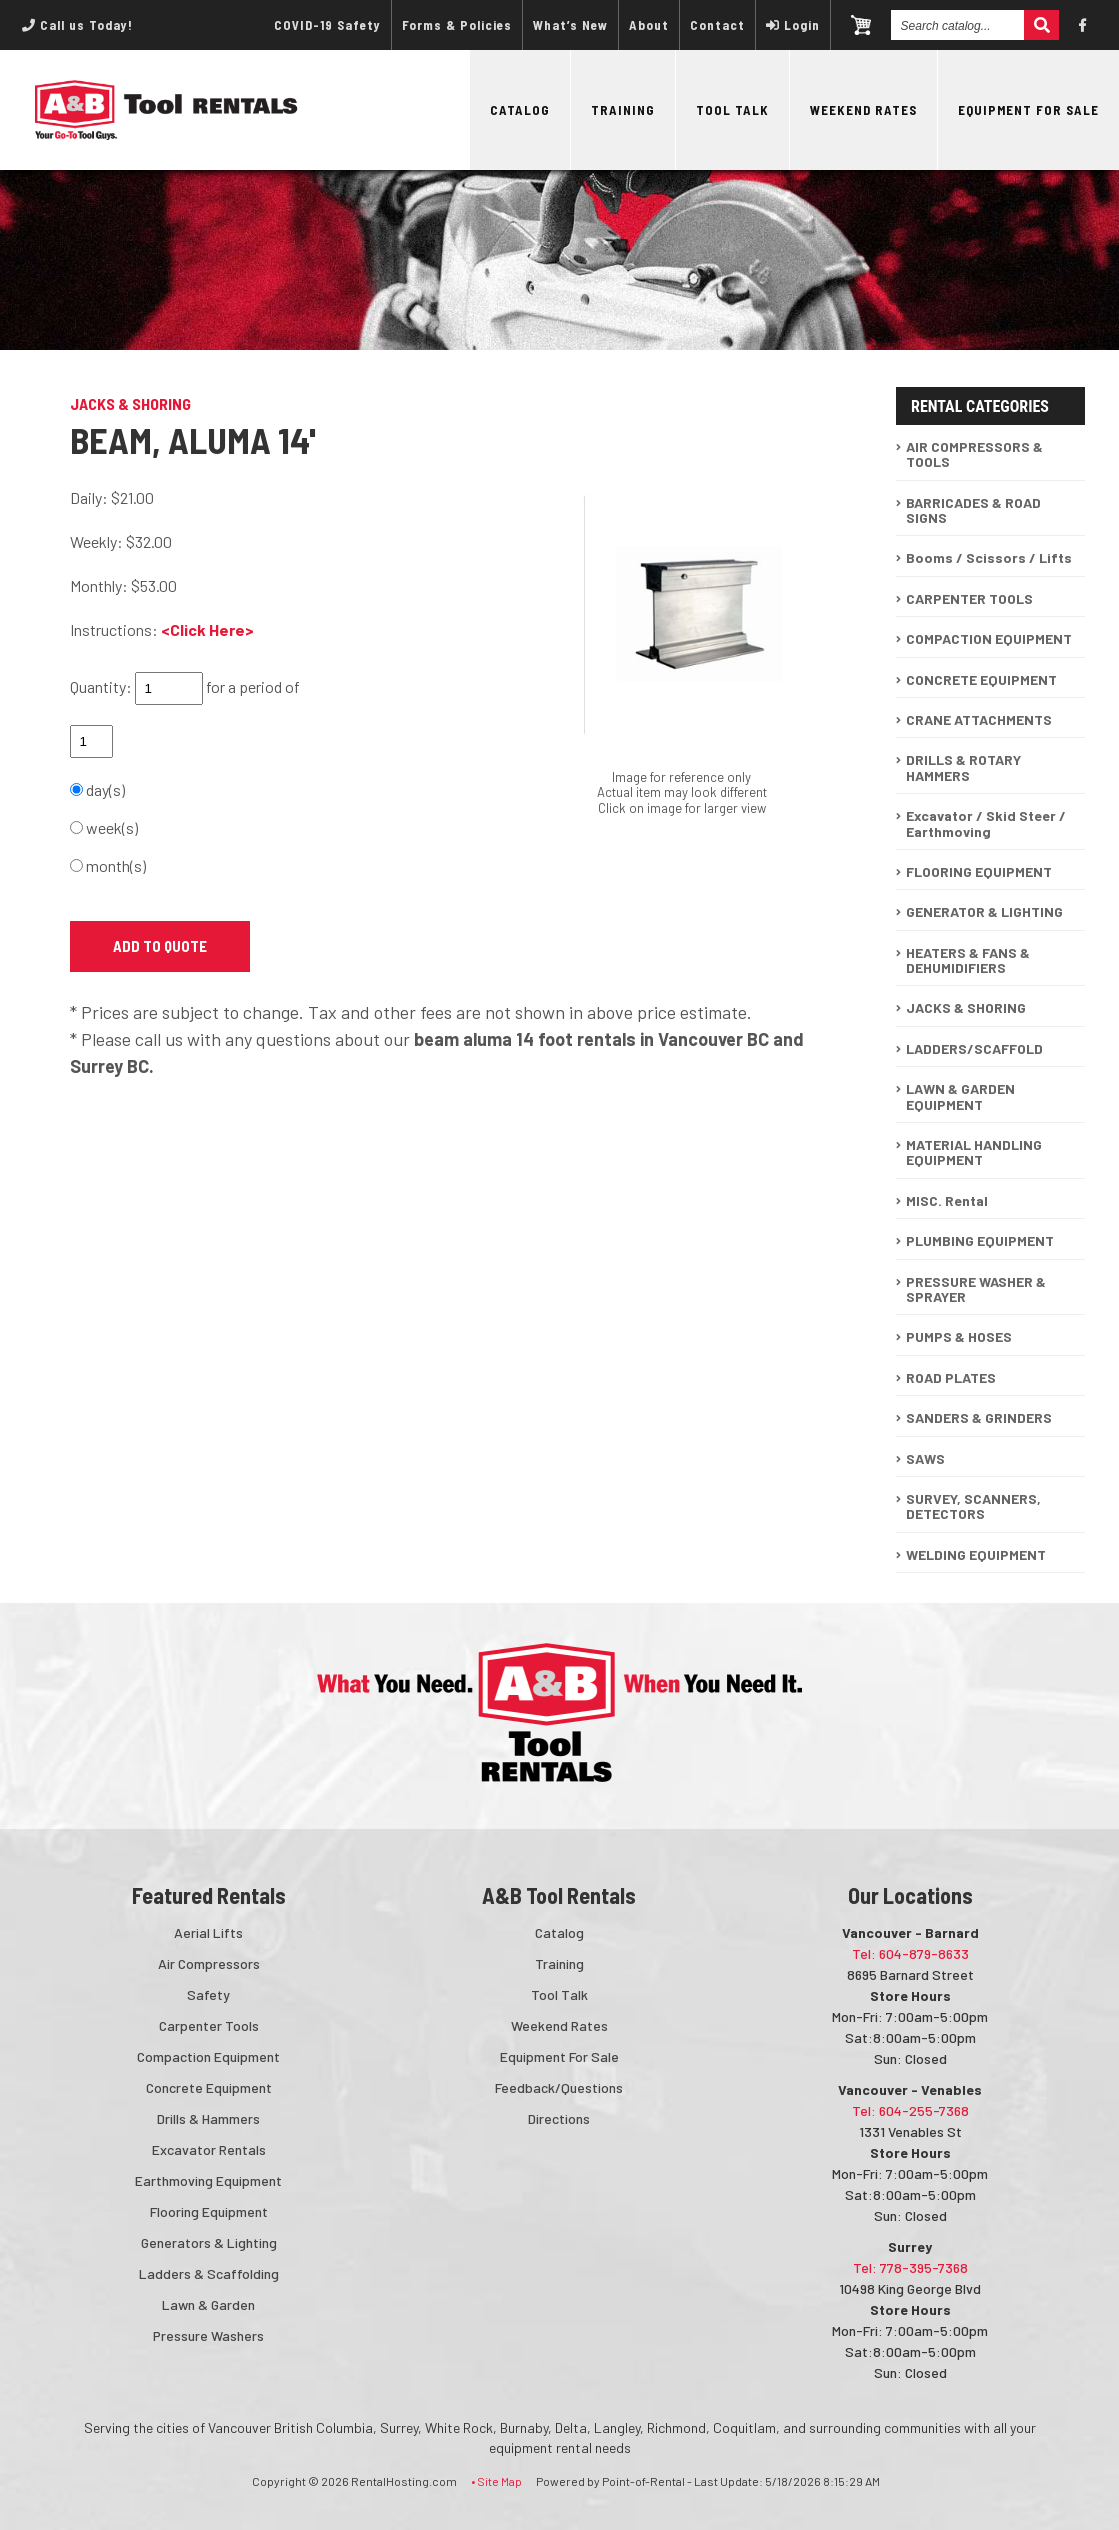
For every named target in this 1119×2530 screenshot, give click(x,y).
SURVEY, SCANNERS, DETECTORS (973, 1506)
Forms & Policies (457, 25)
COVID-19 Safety (327, 25)
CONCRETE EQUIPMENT (981, 679)
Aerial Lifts (208, 1932)
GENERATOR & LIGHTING (984, 911)
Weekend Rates (863, 110)
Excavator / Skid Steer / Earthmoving (986, 823)
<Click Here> (207, 629)
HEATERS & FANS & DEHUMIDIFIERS (968, 960)
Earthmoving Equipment (208, 2180)
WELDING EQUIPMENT (976, 1554)
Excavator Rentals (209, 2149)
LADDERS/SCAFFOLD (974, 1048)
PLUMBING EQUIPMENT (980, 1240)
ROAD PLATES (951, 1377)
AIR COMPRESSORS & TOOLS (974, 454)
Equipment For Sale (1028, 110)
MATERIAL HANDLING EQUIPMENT (974, 1152)
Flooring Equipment (209, 2211)
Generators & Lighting (209, 2242)
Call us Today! (77, 25)
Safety (208, 1994)
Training (623, 110)
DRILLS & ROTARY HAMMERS (963, 767)
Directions (559, 2118)
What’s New (570, 25)
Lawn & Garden (208, 2304)
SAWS (925, 1458)
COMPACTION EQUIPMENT (989, 638)
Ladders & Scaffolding (209, 2273)
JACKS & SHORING (966, 1007)
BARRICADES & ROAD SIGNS (973, 510)
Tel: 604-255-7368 (910, 2110)
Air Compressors (209, 1963)
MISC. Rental (947, 1200)
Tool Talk (732, 110)
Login (793, 25)
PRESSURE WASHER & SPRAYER (976, 1289)
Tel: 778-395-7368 (910, 2267)
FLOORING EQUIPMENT (979, 871)
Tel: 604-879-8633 (910, 1953)
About (649, 25)
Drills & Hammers (208, 2118)
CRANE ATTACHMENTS (979, 719)
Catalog (520, 110)
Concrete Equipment (209, 2087)
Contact (717, 25)
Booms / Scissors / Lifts (989, 557)
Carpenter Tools (209, 2025)
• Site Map (496, 2481)
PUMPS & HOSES (959, 1336)
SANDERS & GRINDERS (979, 1417)
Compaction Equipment (208, 2056)
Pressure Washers (208, 2335)
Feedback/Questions (559, 2087)
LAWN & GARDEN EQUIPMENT (960, 1096)
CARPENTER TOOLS (969, 598)
